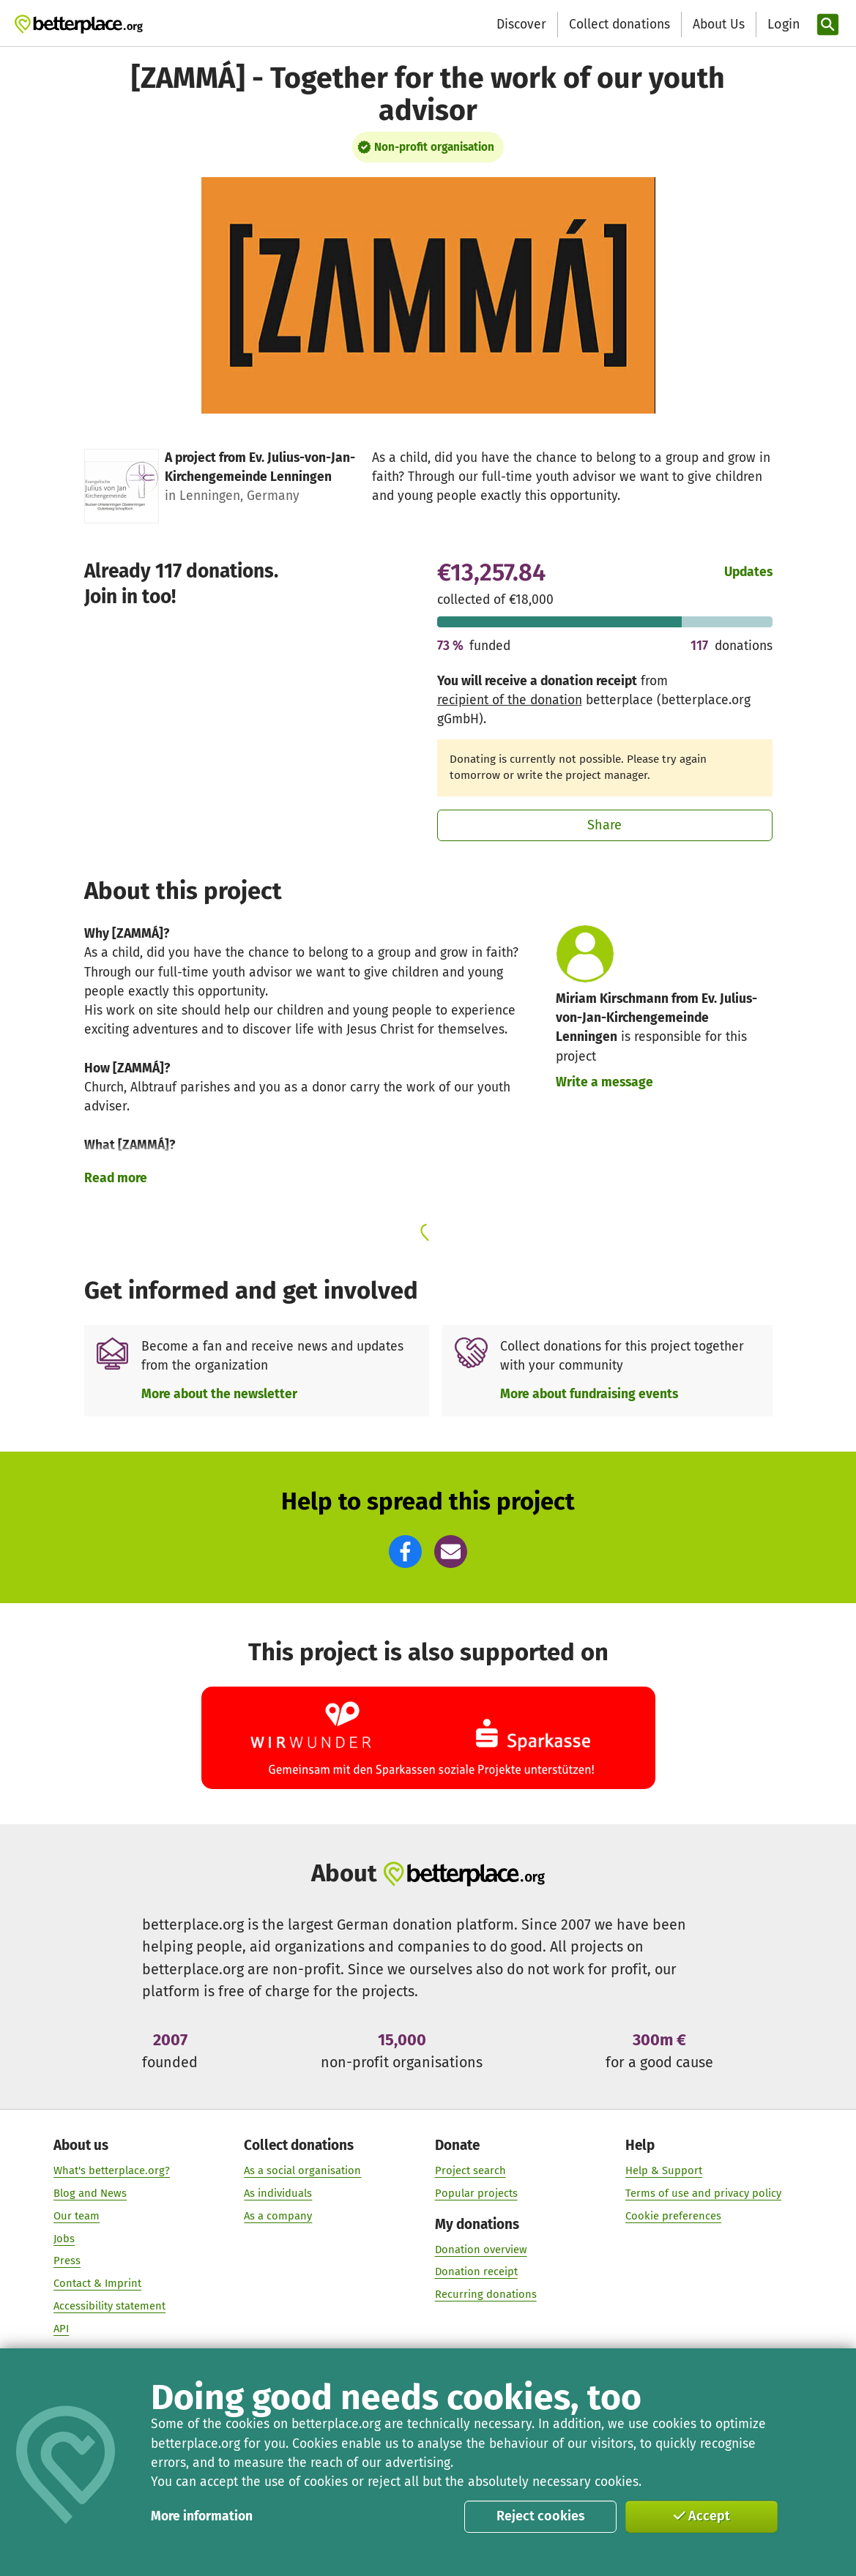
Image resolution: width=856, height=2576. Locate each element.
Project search (469, 2170)
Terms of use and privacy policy (703, 2193)
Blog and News (90, 2193)
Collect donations (619, 24)
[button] (405, 1551)
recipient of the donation (509, 700)
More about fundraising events (589, 1394)
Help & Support (663, 2170)
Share (604, 825)
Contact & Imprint (97, 2283)
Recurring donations (485, 2294)
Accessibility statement (109, 2305)
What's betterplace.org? (111, 2170)
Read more (115, 1178)
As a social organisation (302, 2170)
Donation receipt (475, 2272)
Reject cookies (540, 2516)
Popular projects (475, 2193)
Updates (748, 572)
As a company (278, 2215)
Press (67, 2261)
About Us (719, 24)
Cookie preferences (673, 2215)
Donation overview (480, 2249)
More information (202, 2516)
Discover (521, 24)
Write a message (604, 1082)
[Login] (782, 25)
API (61, 2328)
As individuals (278, 2193)
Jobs (64, 2238)
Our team (76, 2215)
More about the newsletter (219, 1394)
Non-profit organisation (434, 147)
